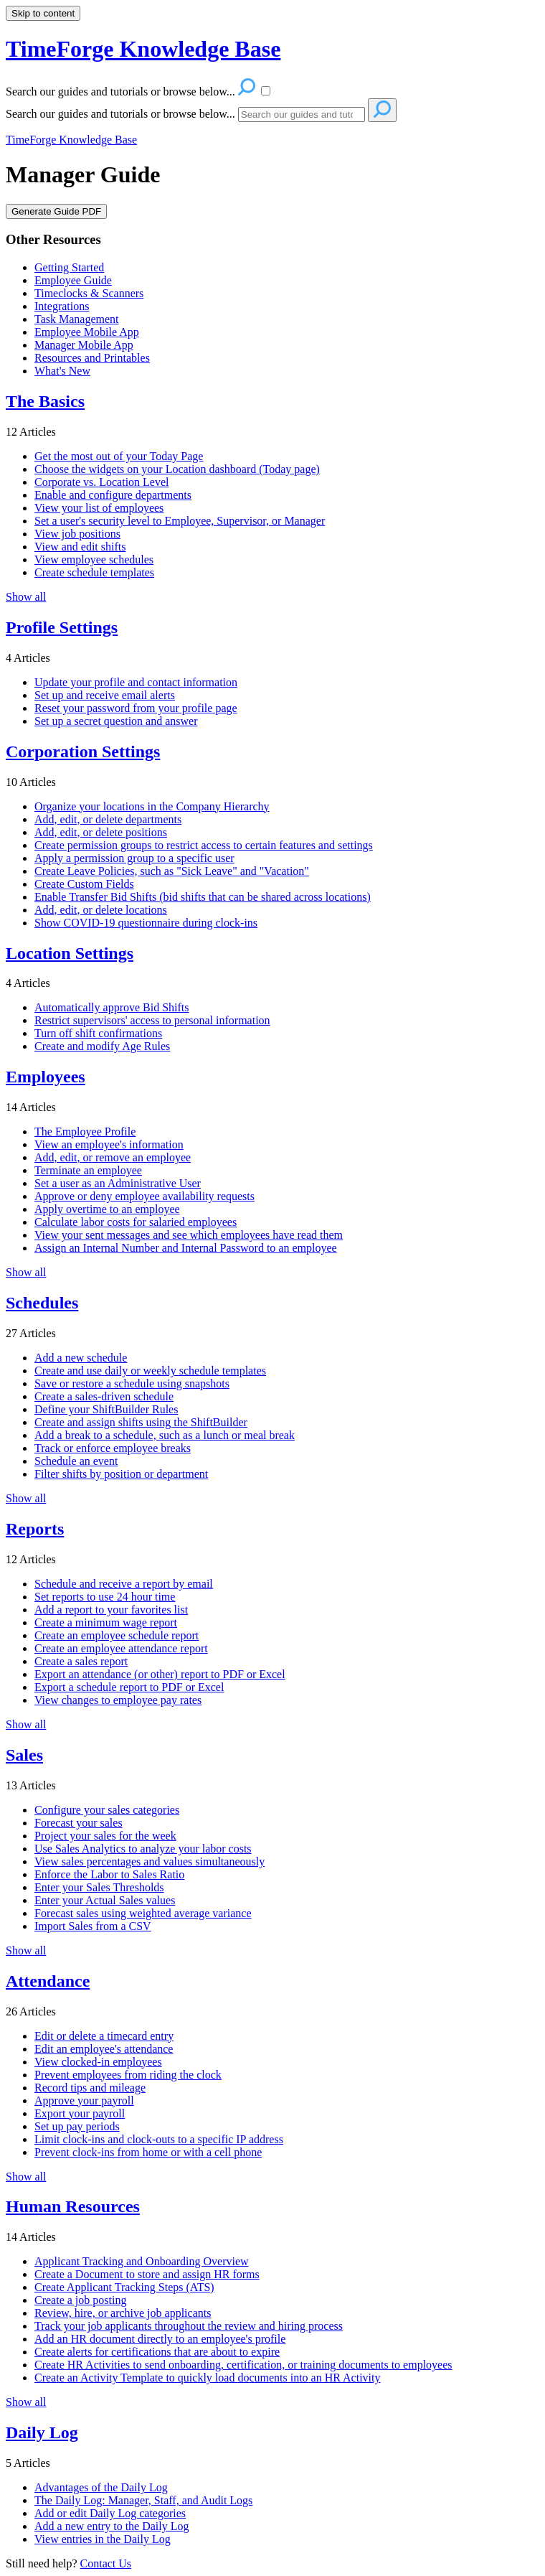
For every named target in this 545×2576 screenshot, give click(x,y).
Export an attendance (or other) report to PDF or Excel (159, 1674)
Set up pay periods (77, 2126)
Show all (26, 597)
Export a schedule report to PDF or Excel (129, 1687)
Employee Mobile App (86, 332)
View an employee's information (109, 1144)
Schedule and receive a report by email (123, 1584)
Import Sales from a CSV (92, 1926)
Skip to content (43, 13)
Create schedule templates (94, 572)
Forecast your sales (78, 1823)
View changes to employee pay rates (118, 1700)
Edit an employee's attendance (103, 2049)
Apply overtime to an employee (107, 1209)
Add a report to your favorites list (111, 1609)
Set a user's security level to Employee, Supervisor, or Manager (179, 521)
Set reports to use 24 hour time (104, 1597)
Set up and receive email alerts (104, 695)
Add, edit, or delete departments (107, 819)
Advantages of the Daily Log (101, 2487)
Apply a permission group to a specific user (134, 858)
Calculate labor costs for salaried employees (135, 1222)
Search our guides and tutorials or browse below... (120, 114)
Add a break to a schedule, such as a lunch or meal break (164, 1435)
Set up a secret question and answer (115, 721)
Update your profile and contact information (135, 682)
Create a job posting (80, 2300)
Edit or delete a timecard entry (104, 2036)
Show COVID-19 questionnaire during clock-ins (145, 923)
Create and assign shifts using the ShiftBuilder (140, 1422)
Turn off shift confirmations (98, 1033)
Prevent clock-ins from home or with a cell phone (148, 2152)
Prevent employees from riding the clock (128, 2075)
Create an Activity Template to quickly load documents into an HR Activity (207, 2377)
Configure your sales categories (106, 1810)
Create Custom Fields (84, 884)
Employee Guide (73, 280)
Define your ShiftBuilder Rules (106, 1409)
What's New (62, 371)
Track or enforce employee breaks (112, 1448)
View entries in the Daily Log (102, 2539)
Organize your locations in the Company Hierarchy (152, 806)
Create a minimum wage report (105, 1622)
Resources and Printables (92, 358)
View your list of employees (99, 508)
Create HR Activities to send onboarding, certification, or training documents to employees (243, 2365)
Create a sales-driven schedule (104, 1396)
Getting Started (69, 267)
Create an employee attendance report (121, 1648)
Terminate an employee (88, 1170)
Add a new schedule (80, 1358)
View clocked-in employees (98, 2062)
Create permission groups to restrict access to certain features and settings (203, 845)
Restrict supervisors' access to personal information (152, 1020)
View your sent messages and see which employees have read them (188, 1235)
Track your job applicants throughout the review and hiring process (188, 2326)
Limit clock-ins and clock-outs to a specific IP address (158, 2139)
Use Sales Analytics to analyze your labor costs (143, 1848)
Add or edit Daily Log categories (110, 2513)
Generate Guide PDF (56, 211)
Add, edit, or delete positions (100, 832)
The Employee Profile (85, 1131)
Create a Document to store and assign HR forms (147, 2274)
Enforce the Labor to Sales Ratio (109, 1874)
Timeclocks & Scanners (88, 293)
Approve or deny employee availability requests (144, 1196)
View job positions (77, 534)
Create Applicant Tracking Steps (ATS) (124, 2287)
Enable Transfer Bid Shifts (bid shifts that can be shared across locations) (202, 897)
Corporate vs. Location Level (101, 482)
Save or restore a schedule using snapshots (131, 1383)
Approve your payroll (84, 2100)
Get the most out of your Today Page (118, 456)
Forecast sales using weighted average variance (143, 1913)
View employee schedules (93, 559)
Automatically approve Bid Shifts (111, 1007)
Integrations (61, 306)
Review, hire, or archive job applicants (122, 2313)
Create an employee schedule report (116, 1635)
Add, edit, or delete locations (100, 910)
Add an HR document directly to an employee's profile (159, 2339)
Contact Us (106, 2563)
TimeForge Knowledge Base (71, 140)
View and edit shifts (79, 546)
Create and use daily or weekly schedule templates (150, 1370)
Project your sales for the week (105, 1836)
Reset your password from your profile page (135, 708)
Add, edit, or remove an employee (112, 1157)
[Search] (301, 114)
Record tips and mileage (90, 2087)
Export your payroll (79, 2113)
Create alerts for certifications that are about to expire (157, 2352)
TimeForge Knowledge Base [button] (143, 49)
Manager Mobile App (83, 345)
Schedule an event (76, 1461)
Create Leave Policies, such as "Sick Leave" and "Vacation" (171, 871)
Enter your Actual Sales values (104, 1900)
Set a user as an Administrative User (117, 1183)
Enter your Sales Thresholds (99, 1887)
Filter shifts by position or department (121, 1474)
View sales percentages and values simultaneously (149, 1861)
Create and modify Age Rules (102, 1046)
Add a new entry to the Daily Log (111, 2526)
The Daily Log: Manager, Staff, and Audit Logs (143, 2500)
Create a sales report (81, 1661)
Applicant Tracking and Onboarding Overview (141, 2261)
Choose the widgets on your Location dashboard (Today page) (177, 469)
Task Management (76, 319)
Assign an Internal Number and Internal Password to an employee (185, 1248)
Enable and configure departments (112, 495)
